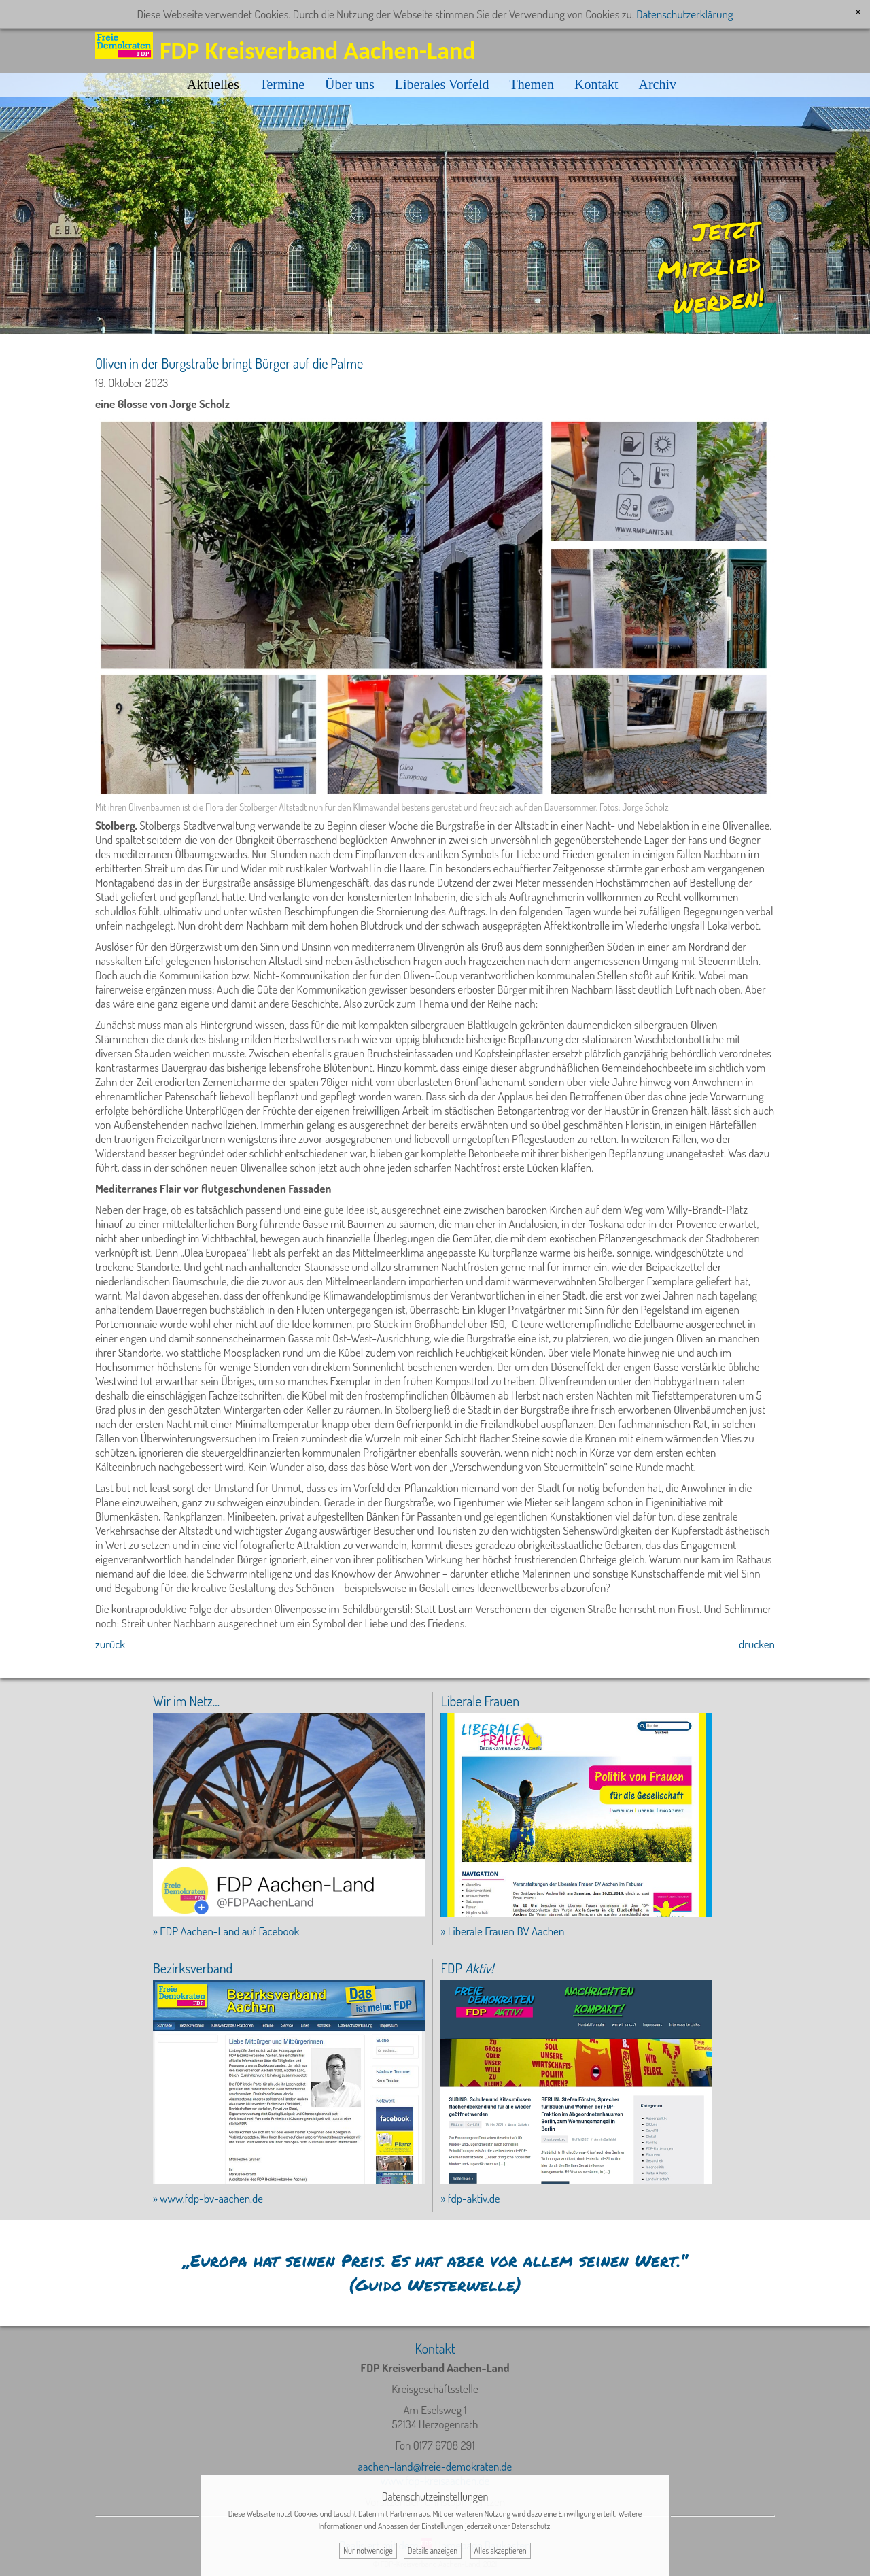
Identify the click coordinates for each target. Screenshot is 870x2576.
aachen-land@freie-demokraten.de (435, 2466)
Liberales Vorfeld (442, 84)
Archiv (657, 84)
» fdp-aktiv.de (470, 2198)
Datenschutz (531, 2526)
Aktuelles (213, 84)
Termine (282, 84)
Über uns (350, 84)
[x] (858, 12)
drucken (757, 1644)
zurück (110, 1644)
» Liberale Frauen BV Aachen (502, 1931)
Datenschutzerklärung (684, 14)
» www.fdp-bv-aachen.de (208, 2198)
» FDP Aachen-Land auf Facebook (226, 1931)
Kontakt (596, 84)
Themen (531, 84)
